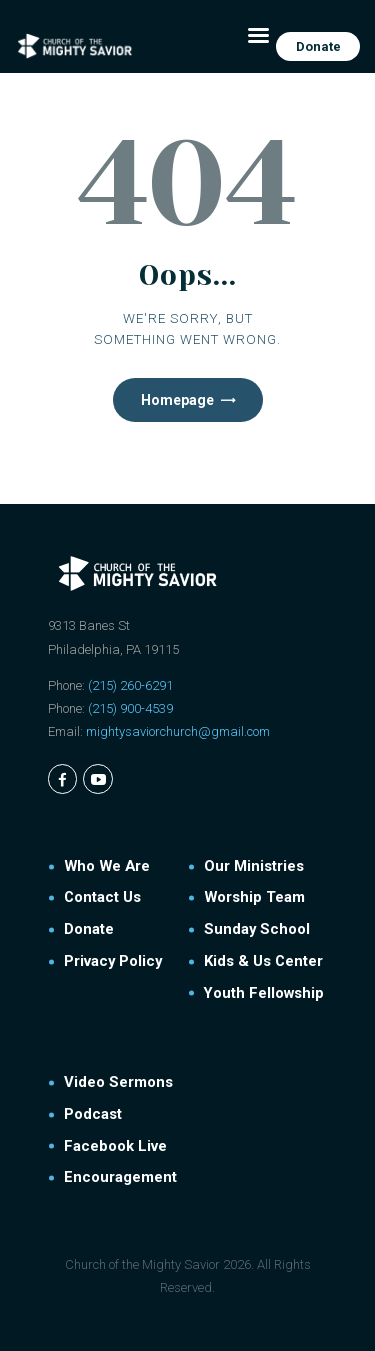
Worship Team (254, 897)
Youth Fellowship (264, 993)
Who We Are (107, 866)
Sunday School (257, 929)
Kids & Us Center (263, 961)
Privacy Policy (113, 961)
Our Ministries (254, 866)
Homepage (177, 400)
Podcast (93, 1114)
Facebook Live (115, 1146)
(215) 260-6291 (130, 685)
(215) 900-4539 (130, 708)
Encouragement (120, 1177)
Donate (89, 929)
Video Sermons (118, 1082)
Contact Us (102, 897)
